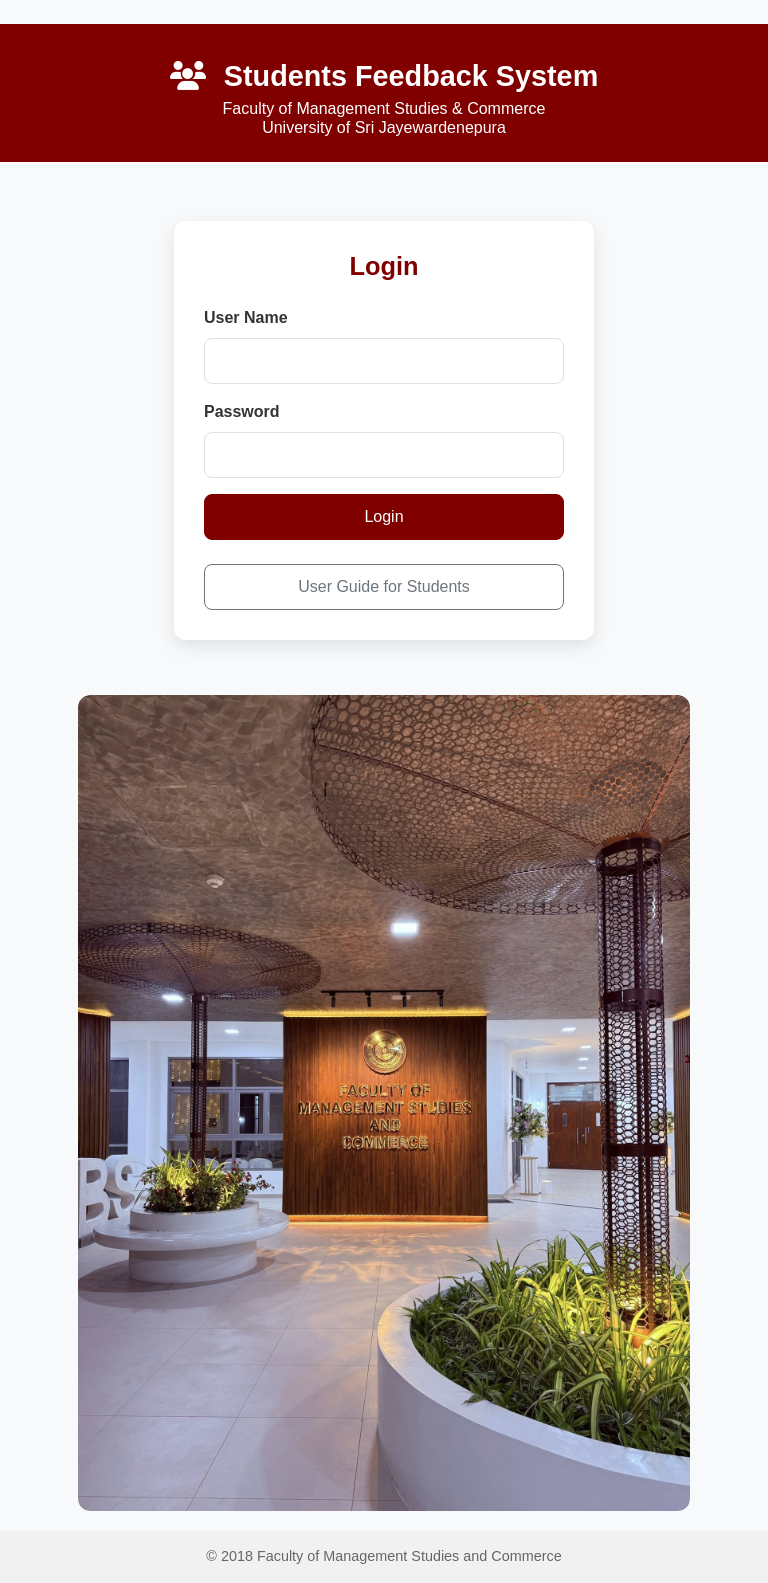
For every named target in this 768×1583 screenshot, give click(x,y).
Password (242, 411)
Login (383, 516)
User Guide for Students (384, 586)
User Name (246, 317)
